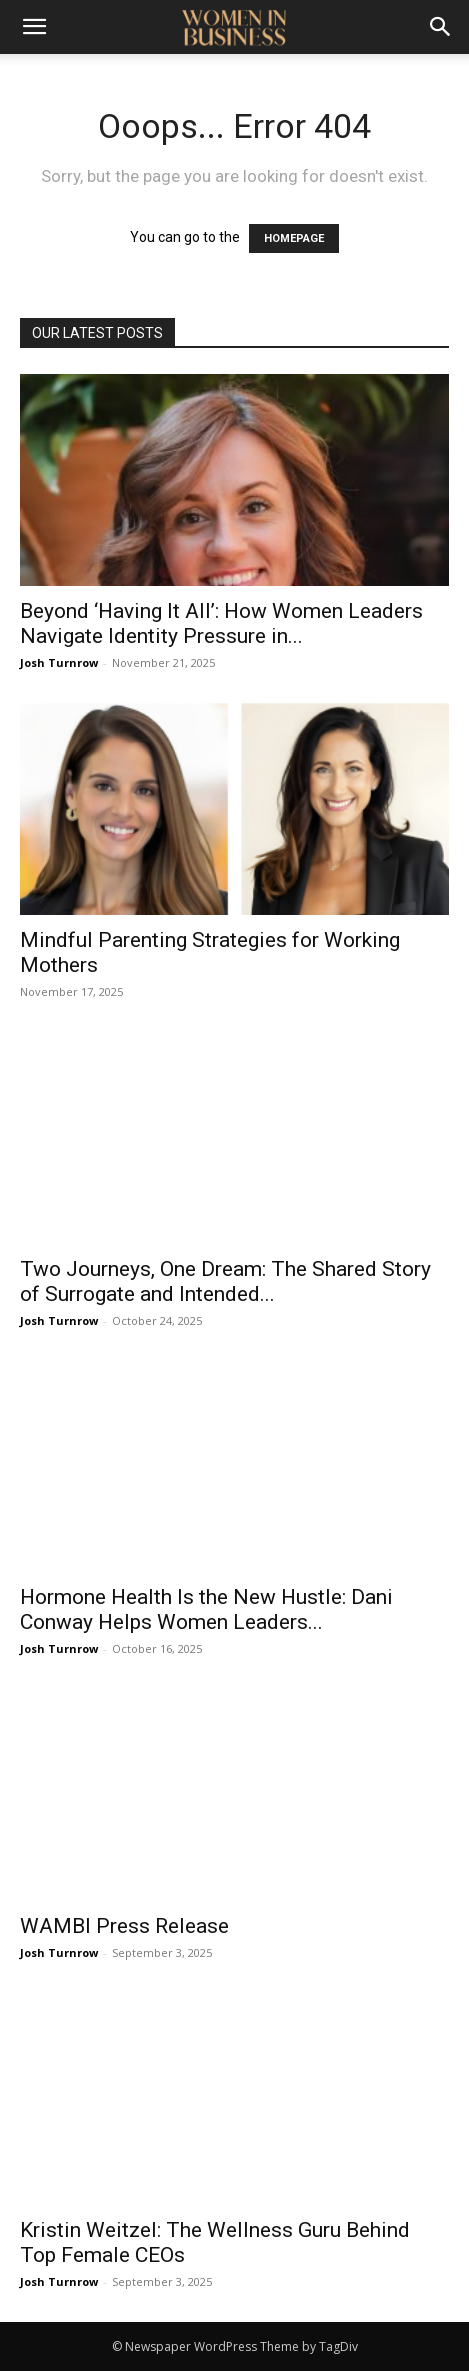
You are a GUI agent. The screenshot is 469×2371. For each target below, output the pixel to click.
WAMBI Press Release (124, 1926)
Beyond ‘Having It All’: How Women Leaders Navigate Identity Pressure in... (221, 623)
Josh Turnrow (59, 662)
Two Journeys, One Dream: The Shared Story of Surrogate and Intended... (225, 1281)
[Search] (441, 27)
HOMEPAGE (294, 238)
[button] (34, 27)
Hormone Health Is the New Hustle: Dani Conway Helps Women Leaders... (206, 1609)
